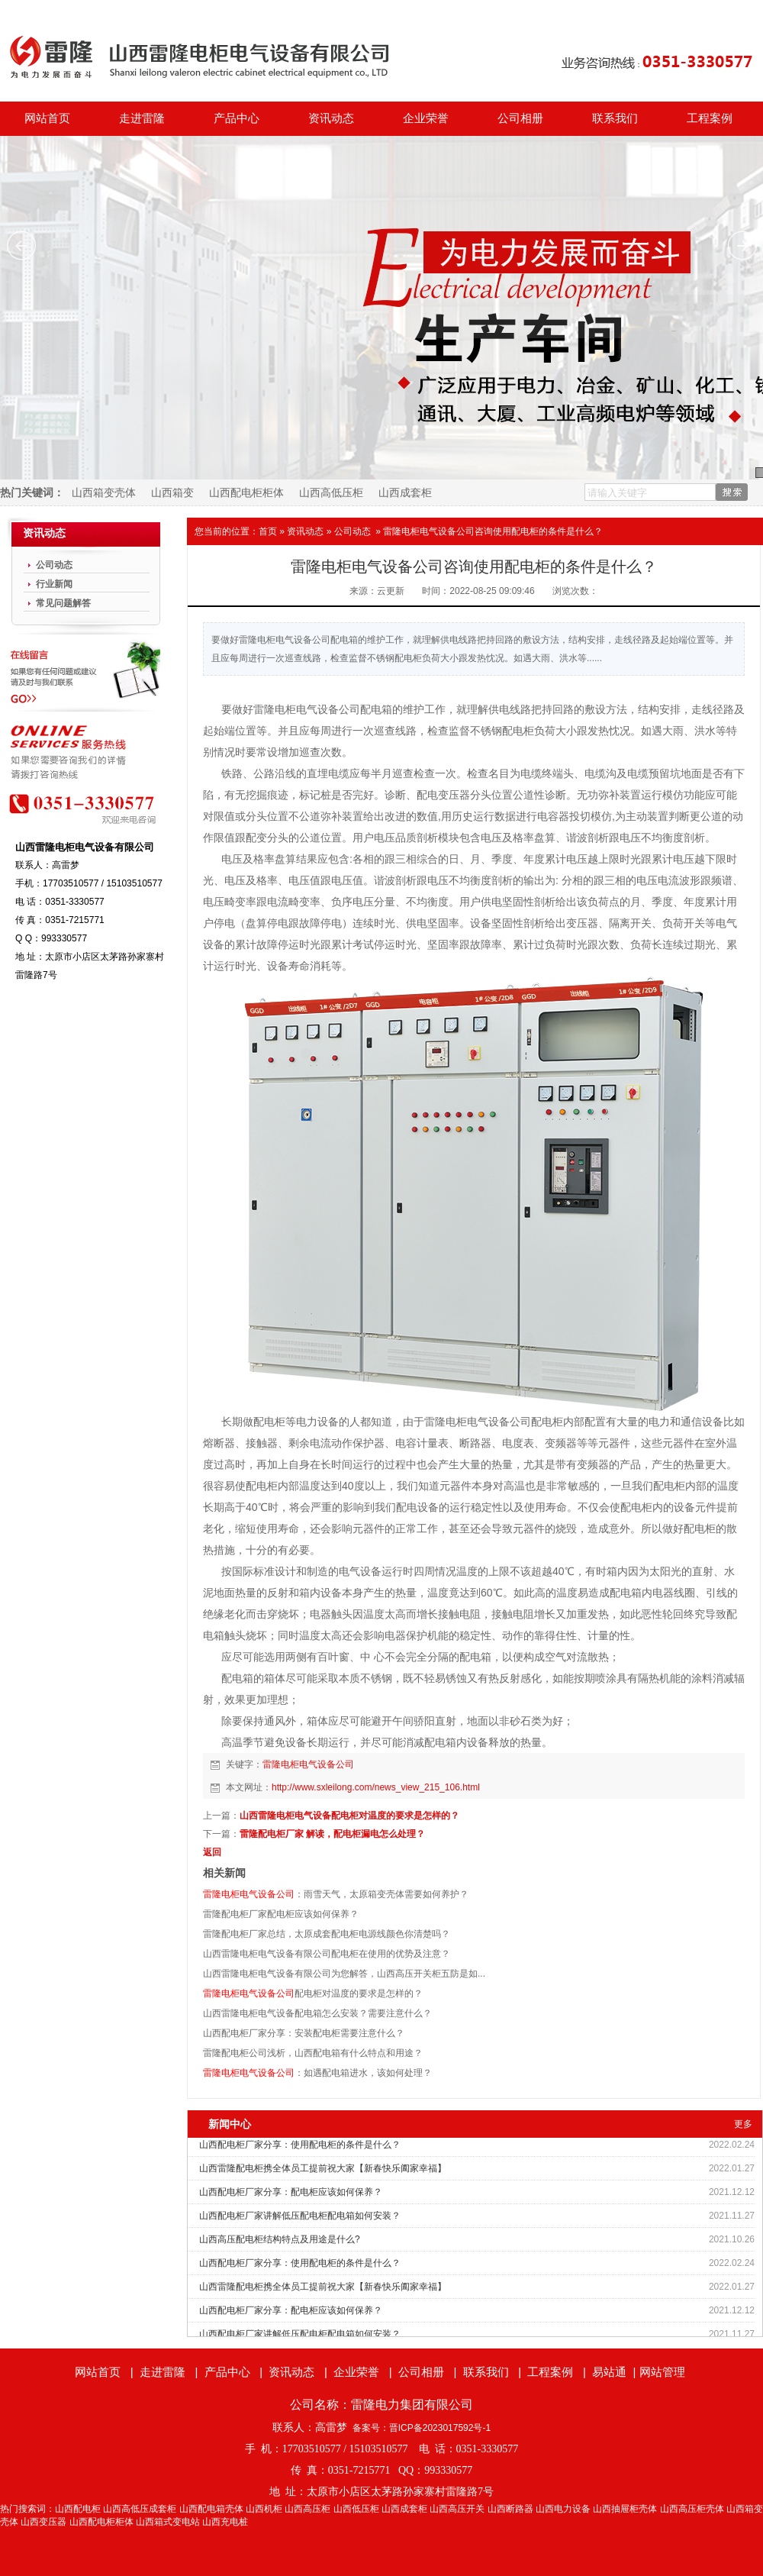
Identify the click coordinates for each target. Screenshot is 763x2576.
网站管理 (662, 2371)
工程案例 (709, 118)
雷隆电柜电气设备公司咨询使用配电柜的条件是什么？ (493, 531)
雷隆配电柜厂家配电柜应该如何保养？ (281, 1914)
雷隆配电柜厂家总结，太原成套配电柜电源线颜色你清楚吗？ (326, 1934)
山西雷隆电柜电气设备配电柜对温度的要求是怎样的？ (349, 1815)
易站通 (615, 2371)
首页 (268, 531)
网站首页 (47, 118)
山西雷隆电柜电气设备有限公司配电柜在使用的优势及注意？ (326, 1953)
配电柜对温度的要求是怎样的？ (313, 1993)
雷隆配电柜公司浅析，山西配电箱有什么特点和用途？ (313, 2053)
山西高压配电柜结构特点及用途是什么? (279, 2239)
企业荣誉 (426, 118)
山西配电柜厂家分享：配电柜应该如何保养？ (290, 2192)
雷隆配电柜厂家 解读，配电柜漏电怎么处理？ (332, 1834)
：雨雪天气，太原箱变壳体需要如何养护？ (335, 1894)
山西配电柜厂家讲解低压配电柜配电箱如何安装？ (300, 2215)
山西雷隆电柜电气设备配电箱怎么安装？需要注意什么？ (317, 2013)
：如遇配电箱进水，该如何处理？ (317, 2073)
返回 (212, 1852)
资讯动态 (331, 118)
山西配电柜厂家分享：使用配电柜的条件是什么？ (300, 2144)
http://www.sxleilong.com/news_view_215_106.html (376, 1787)
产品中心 (236, 118)
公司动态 (352, 531)
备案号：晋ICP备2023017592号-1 (422, 2428)
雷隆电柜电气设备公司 (308, 1764)
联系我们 (615, 118)
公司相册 (520, 118)
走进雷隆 (142, 118)
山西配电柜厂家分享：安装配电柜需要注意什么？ (303, 2033)
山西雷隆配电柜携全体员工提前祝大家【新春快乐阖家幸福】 (322, 2168)
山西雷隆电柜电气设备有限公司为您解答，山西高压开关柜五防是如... (344, 1973)
